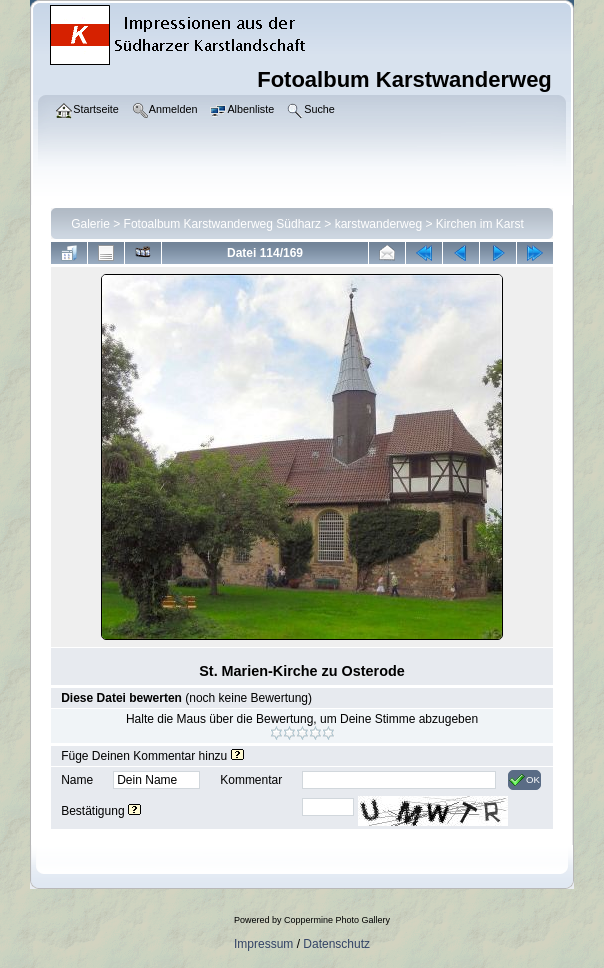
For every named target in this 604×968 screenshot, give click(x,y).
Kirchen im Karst (480, 224)
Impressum (263, 944)
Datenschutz (336, 944)
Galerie (90, 224)
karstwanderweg (378, 224)
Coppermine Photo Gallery (337, 920)
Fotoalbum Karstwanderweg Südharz (222, 224)
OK (524, 780)
